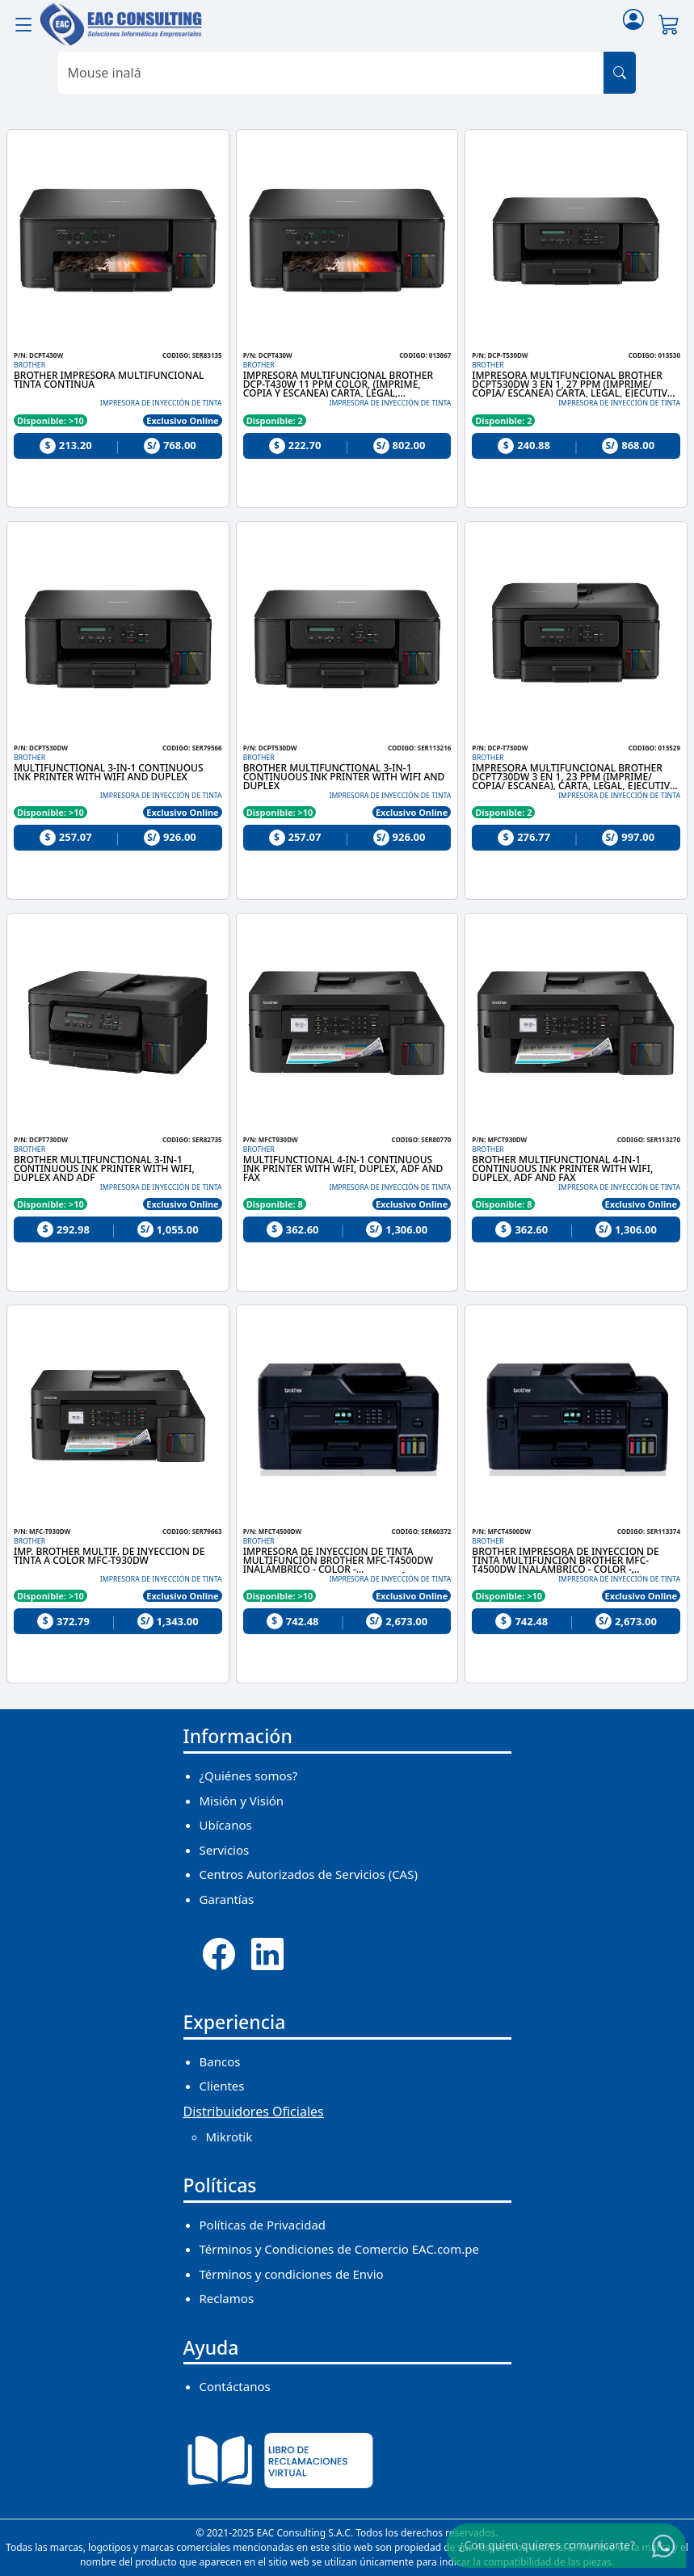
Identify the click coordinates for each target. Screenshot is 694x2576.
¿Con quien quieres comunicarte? (547, 2545)
